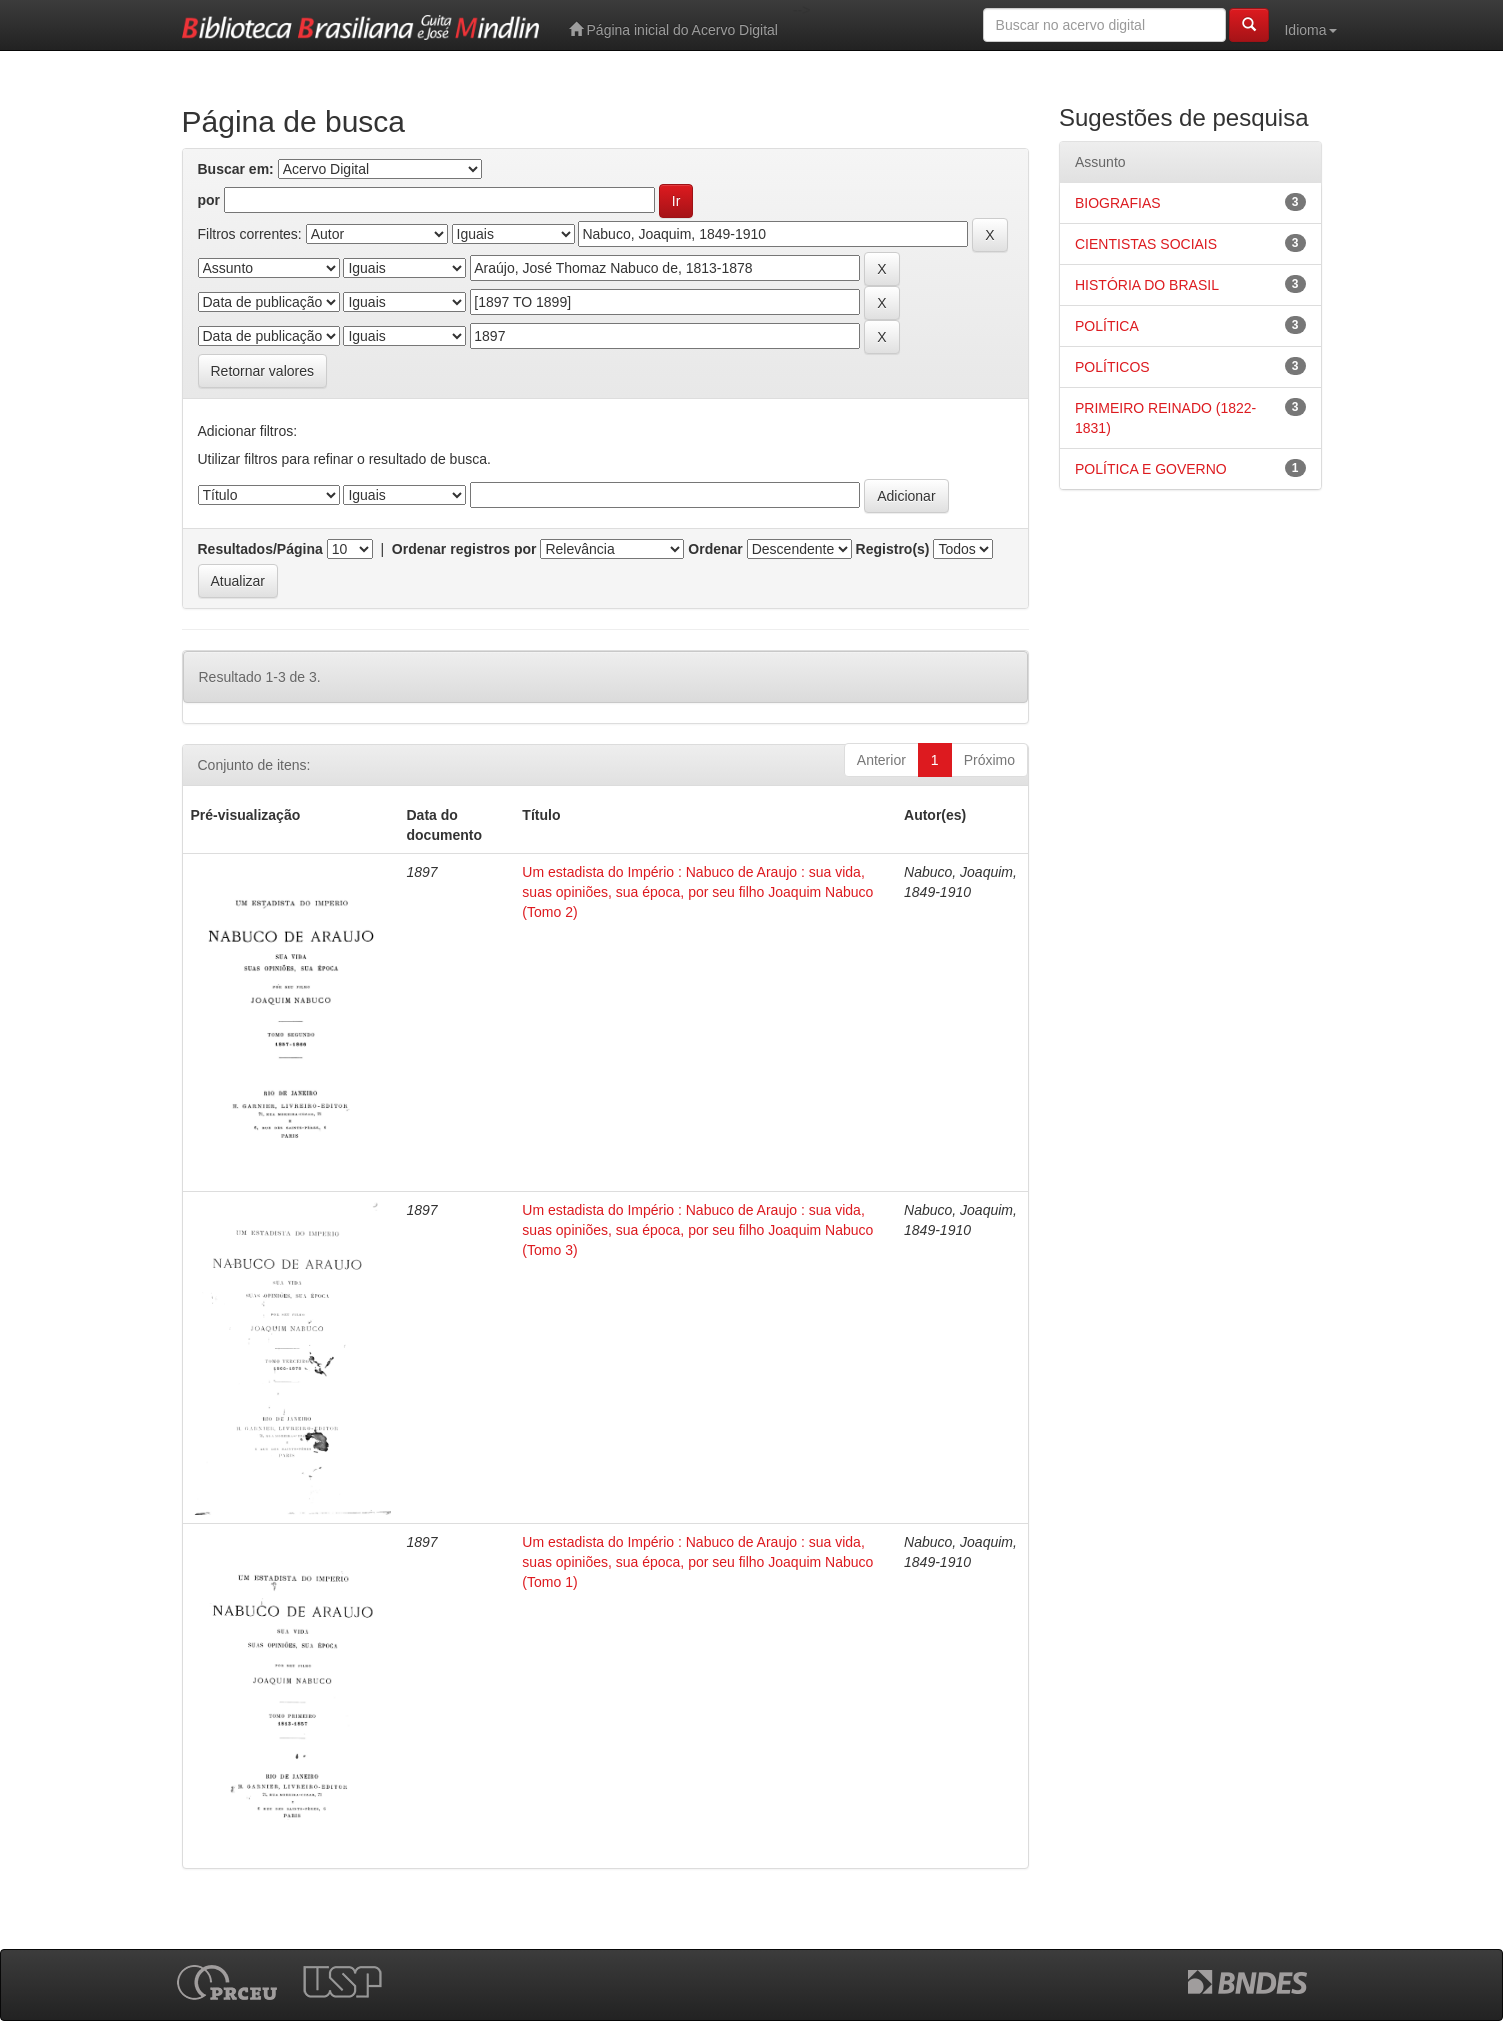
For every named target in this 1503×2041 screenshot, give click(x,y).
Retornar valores (263, 371)
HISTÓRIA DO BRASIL (1147, 285)
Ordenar (715, 549)
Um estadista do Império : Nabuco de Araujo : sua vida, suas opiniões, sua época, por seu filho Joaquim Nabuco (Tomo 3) (697, 1230)
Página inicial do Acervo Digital (673, 29)
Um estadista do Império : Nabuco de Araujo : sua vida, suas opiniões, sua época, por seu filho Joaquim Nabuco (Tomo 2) (697, 892)
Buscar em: (236, 169)
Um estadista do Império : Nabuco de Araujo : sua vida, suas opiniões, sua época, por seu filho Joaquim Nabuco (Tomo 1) (697, 1562)
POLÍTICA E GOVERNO (1151, 469)
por (209, 200)
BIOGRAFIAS (1118, 203)
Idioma (1310, 30)
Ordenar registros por (464, 549)
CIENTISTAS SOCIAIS (1146, 244)
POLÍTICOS (1112, 367)
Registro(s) (893, 549)
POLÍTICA (1107, 326)
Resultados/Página (260, 549)
